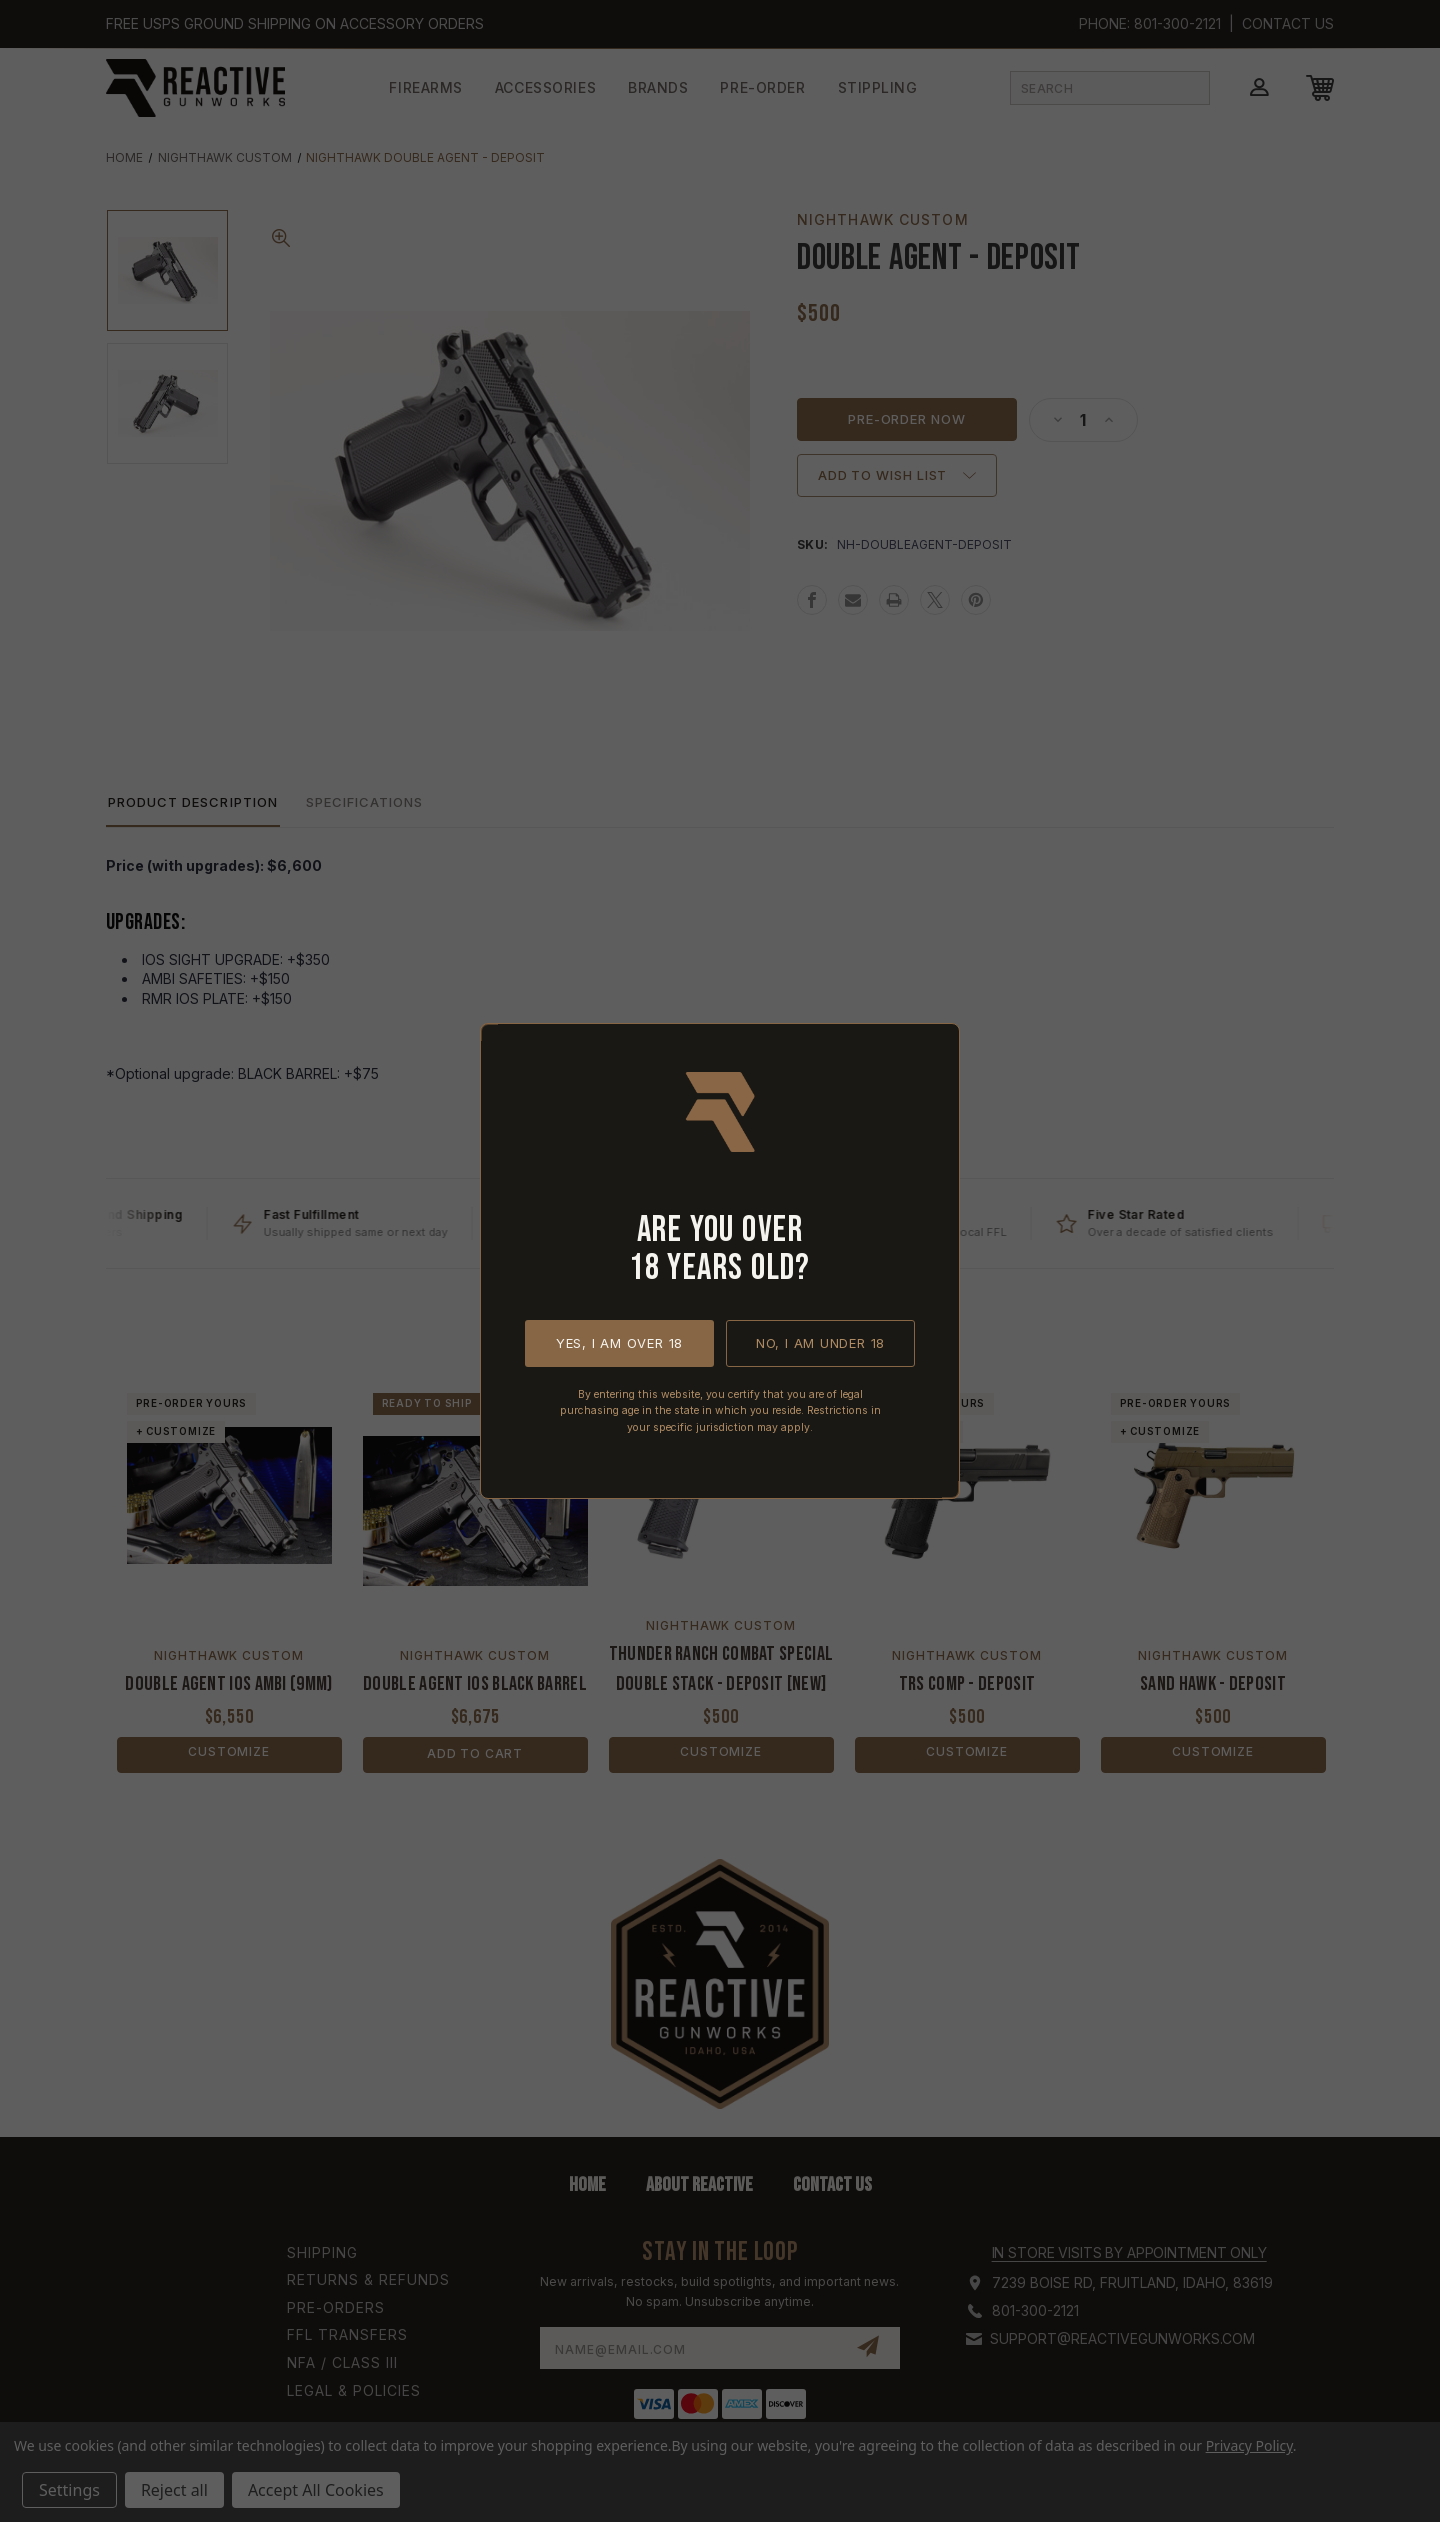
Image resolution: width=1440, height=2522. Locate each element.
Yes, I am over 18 (619, 1343)
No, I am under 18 (820, 1343)
